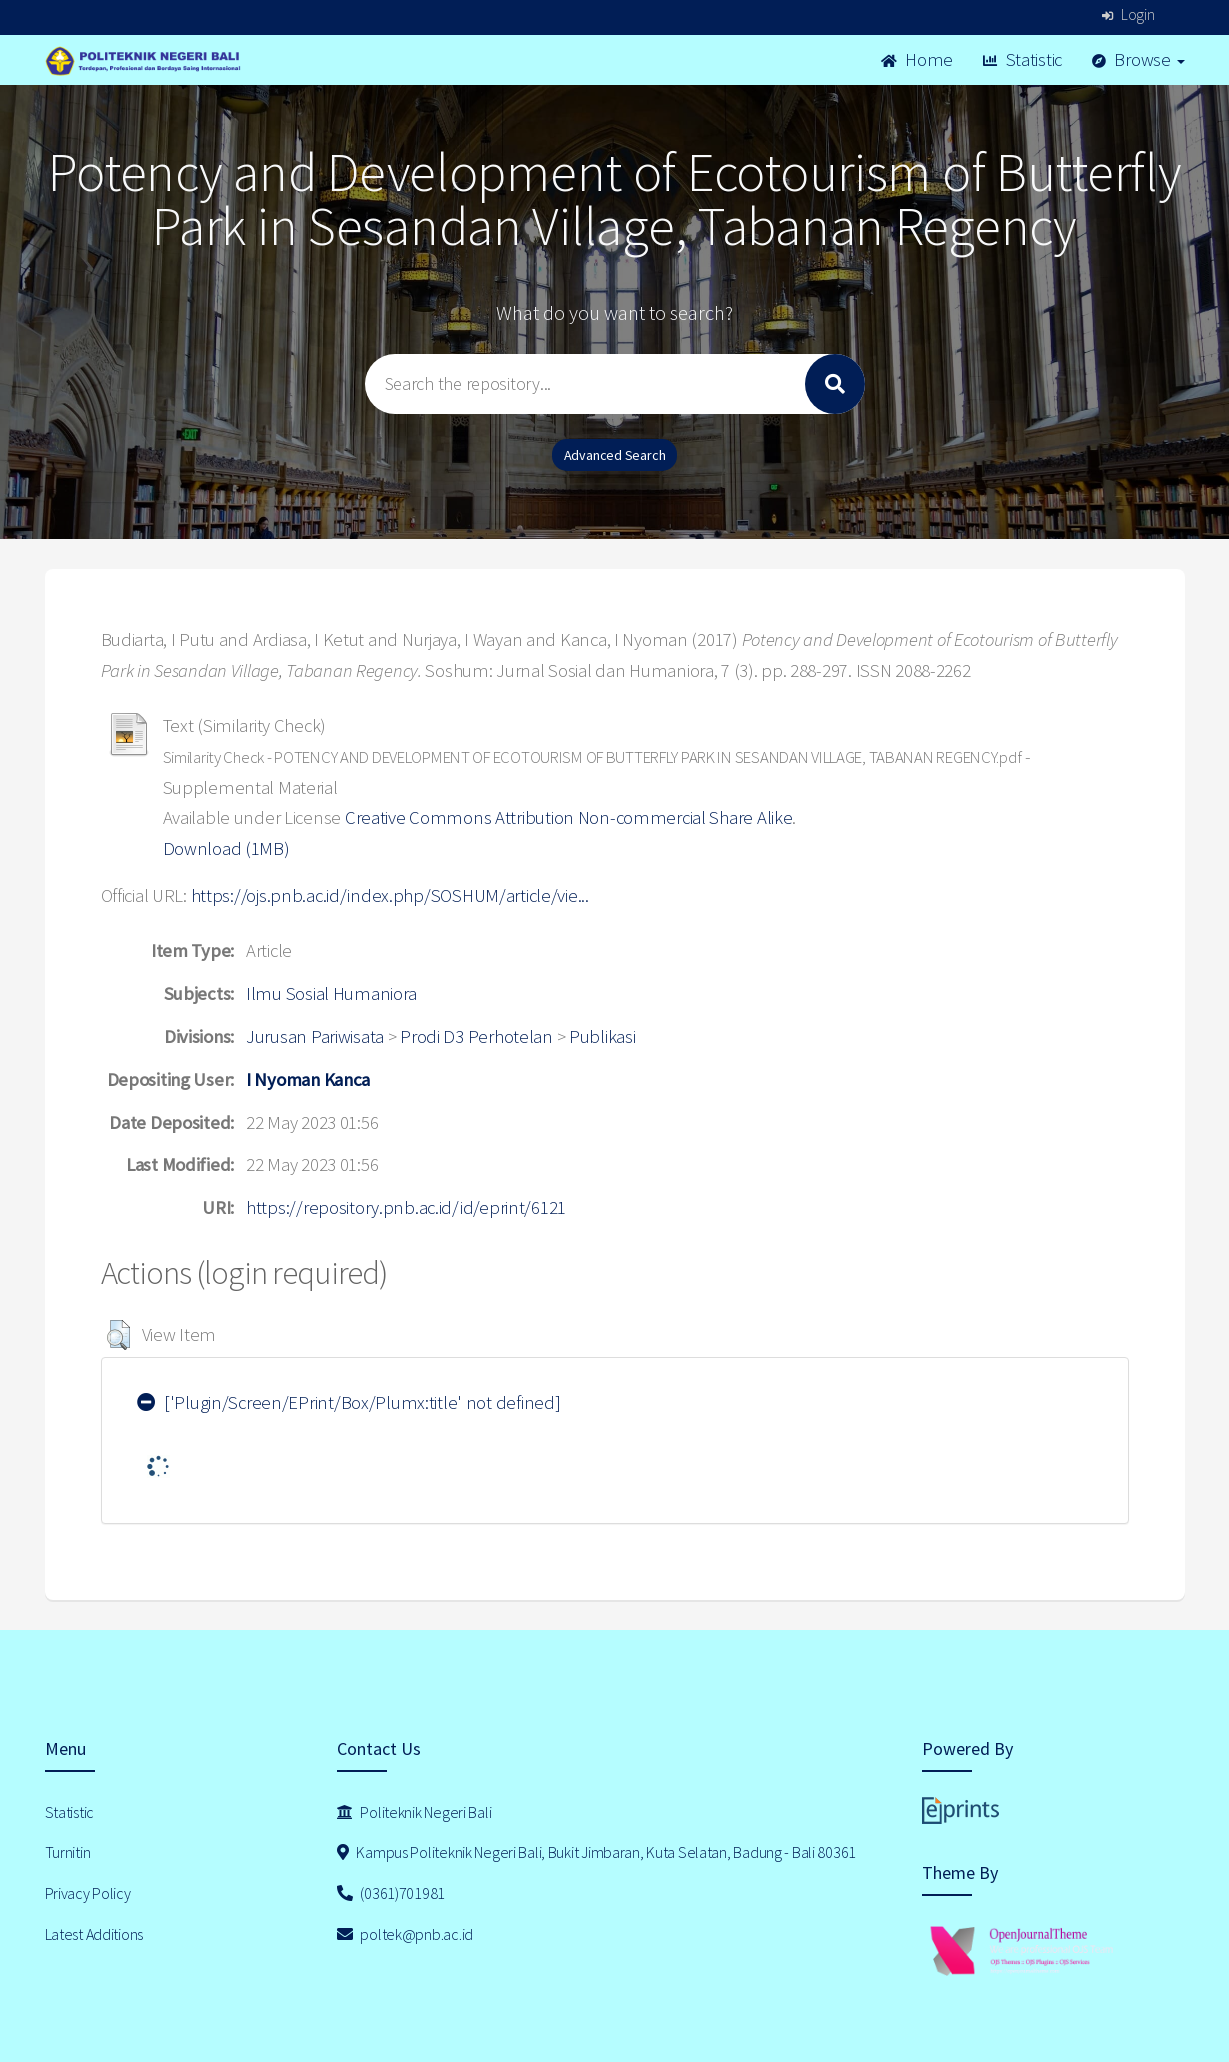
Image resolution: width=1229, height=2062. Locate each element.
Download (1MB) (226, 848)
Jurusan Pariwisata (315, 1036)
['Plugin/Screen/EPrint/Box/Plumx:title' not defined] (349, 1402)
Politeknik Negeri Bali (414, 1812)
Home (917, 59)
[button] (118, 1335)
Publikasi (602, 1036)
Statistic (1022, 59)
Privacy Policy (88, 1893)
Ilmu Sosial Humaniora (331, 993)
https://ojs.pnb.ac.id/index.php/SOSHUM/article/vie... (390, 895)
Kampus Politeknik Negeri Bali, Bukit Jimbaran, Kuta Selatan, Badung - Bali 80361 (596, 1852)
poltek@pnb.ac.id (405, 1934)
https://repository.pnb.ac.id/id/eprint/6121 (406, 1207)
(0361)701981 (391, 1893)
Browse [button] (1138, 59)
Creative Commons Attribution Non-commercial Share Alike (569, 817)
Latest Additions (94, 1934)
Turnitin (68, 1852)
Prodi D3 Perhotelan (476, 1036)
